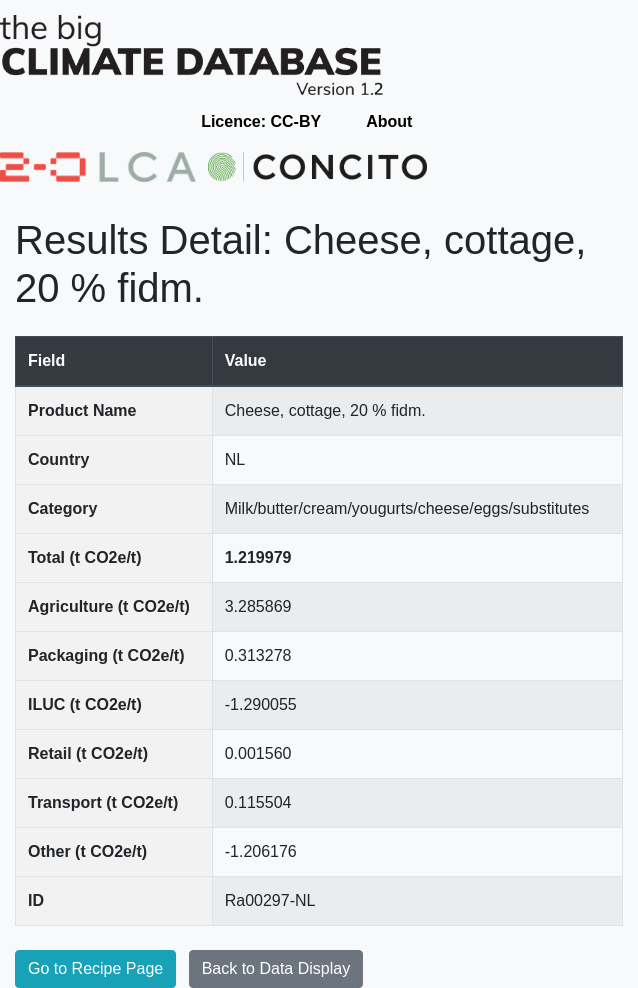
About (389, 121)
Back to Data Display (276, 968)
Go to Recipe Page (95, 968)
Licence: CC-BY (261, 121)
